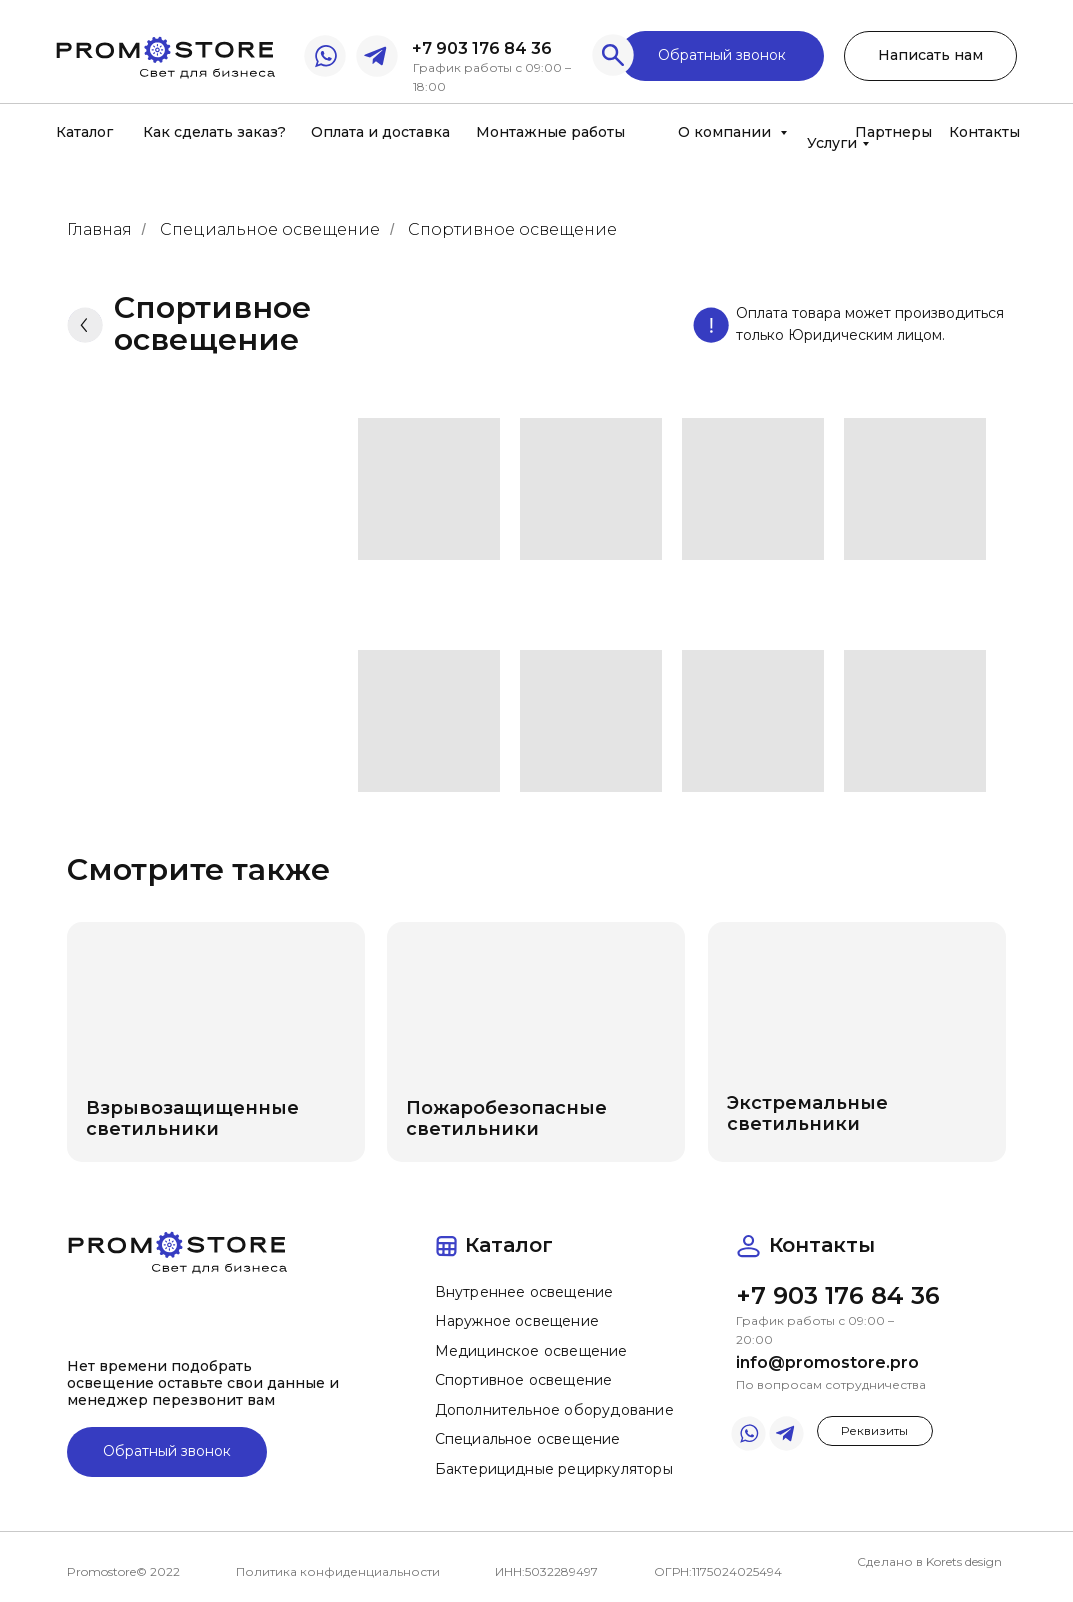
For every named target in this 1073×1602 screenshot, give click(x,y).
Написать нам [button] (930, 55)
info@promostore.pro (827, 1362)
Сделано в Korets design (929, 1561)
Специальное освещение (270, 229)
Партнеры (893, 132)
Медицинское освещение (531, 1351)
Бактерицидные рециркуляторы (554, 1469)
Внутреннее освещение (524, 1292)
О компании (726, 132)
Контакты (984, 132)
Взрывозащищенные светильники (192, 1118)
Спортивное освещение (512, 229)
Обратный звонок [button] (722, 55)
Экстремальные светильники (807, 1113)
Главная (99, 229)
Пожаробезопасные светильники (506, 1118)
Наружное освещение (517, 1321)
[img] (165, 55)
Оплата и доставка (380, 132)
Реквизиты (874, 1430)
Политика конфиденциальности (338, 1571)
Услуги (832, 143)
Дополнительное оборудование (554, 1410)
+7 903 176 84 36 (482, 48)
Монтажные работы (550, 132)
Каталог (84, 132)
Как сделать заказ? (214, 132)
